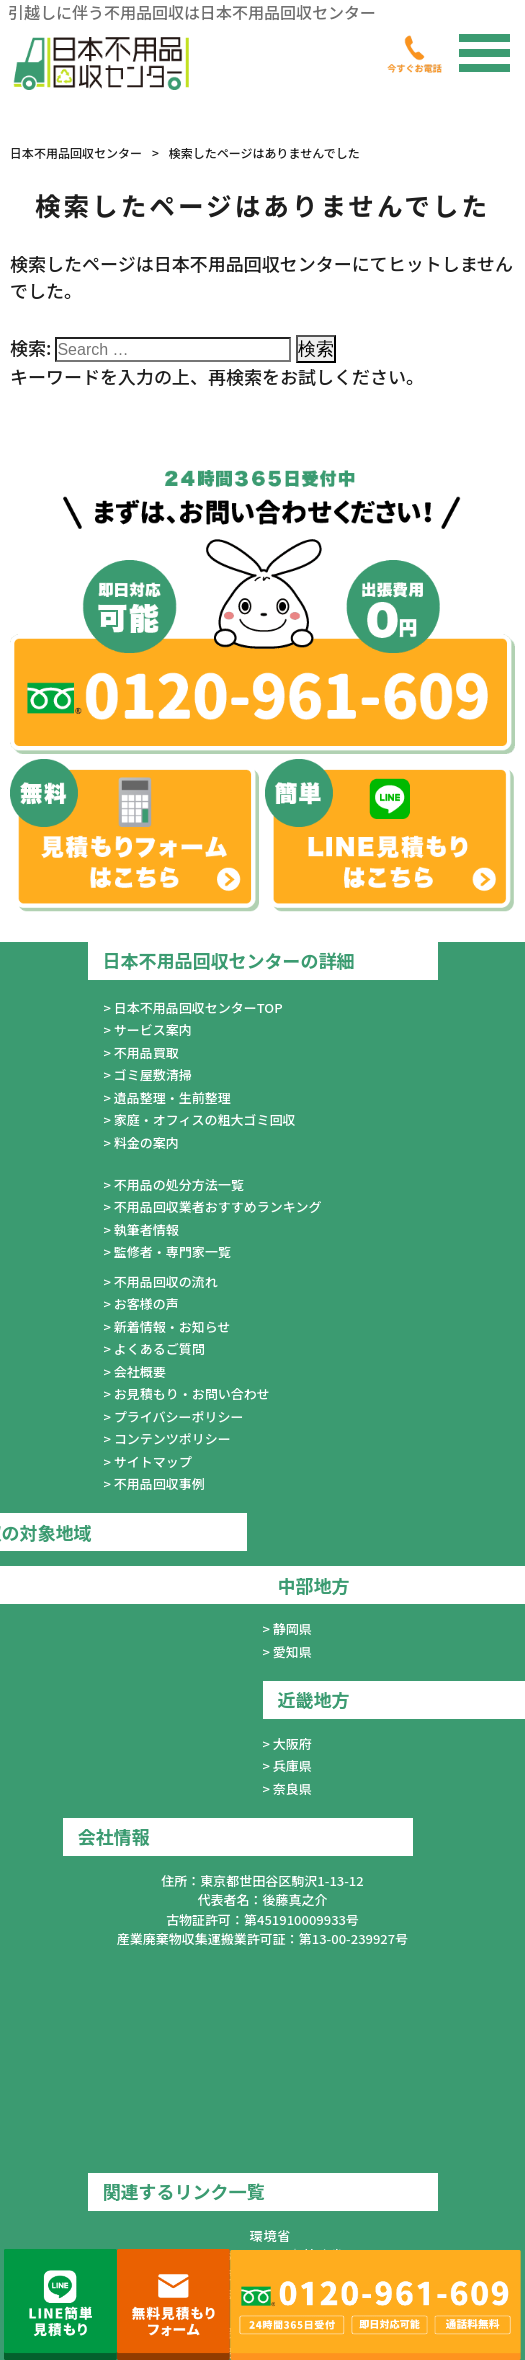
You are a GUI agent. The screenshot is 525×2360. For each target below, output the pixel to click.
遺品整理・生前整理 (172, 1097)
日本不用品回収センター (76, 152)
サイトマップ (153, 1461)
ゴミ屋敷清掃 (153, 1074)
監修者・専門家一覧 (172, 1251)
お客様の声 (146, 1303)
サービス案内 (153, 1029)
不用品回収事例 (159, 1483)
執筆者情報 (146, 1229)
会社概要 (140, 1371)
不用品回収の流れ (166, 1281)
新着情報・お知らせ (172, 1326)
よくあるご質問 (159, 1348)
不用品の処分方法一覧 (179, 1184)
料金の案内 (146, 1142)
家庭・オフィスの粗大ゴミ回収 (205, 1119)
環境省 (270, 2235)
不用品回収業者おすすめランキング (218, 1206)
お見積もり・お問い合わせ (192, 1393)
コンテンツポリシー (172, 1438)
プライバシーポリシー (179, 1416)
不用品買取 (146, 1052)
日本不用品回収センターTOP (198, 1007)
